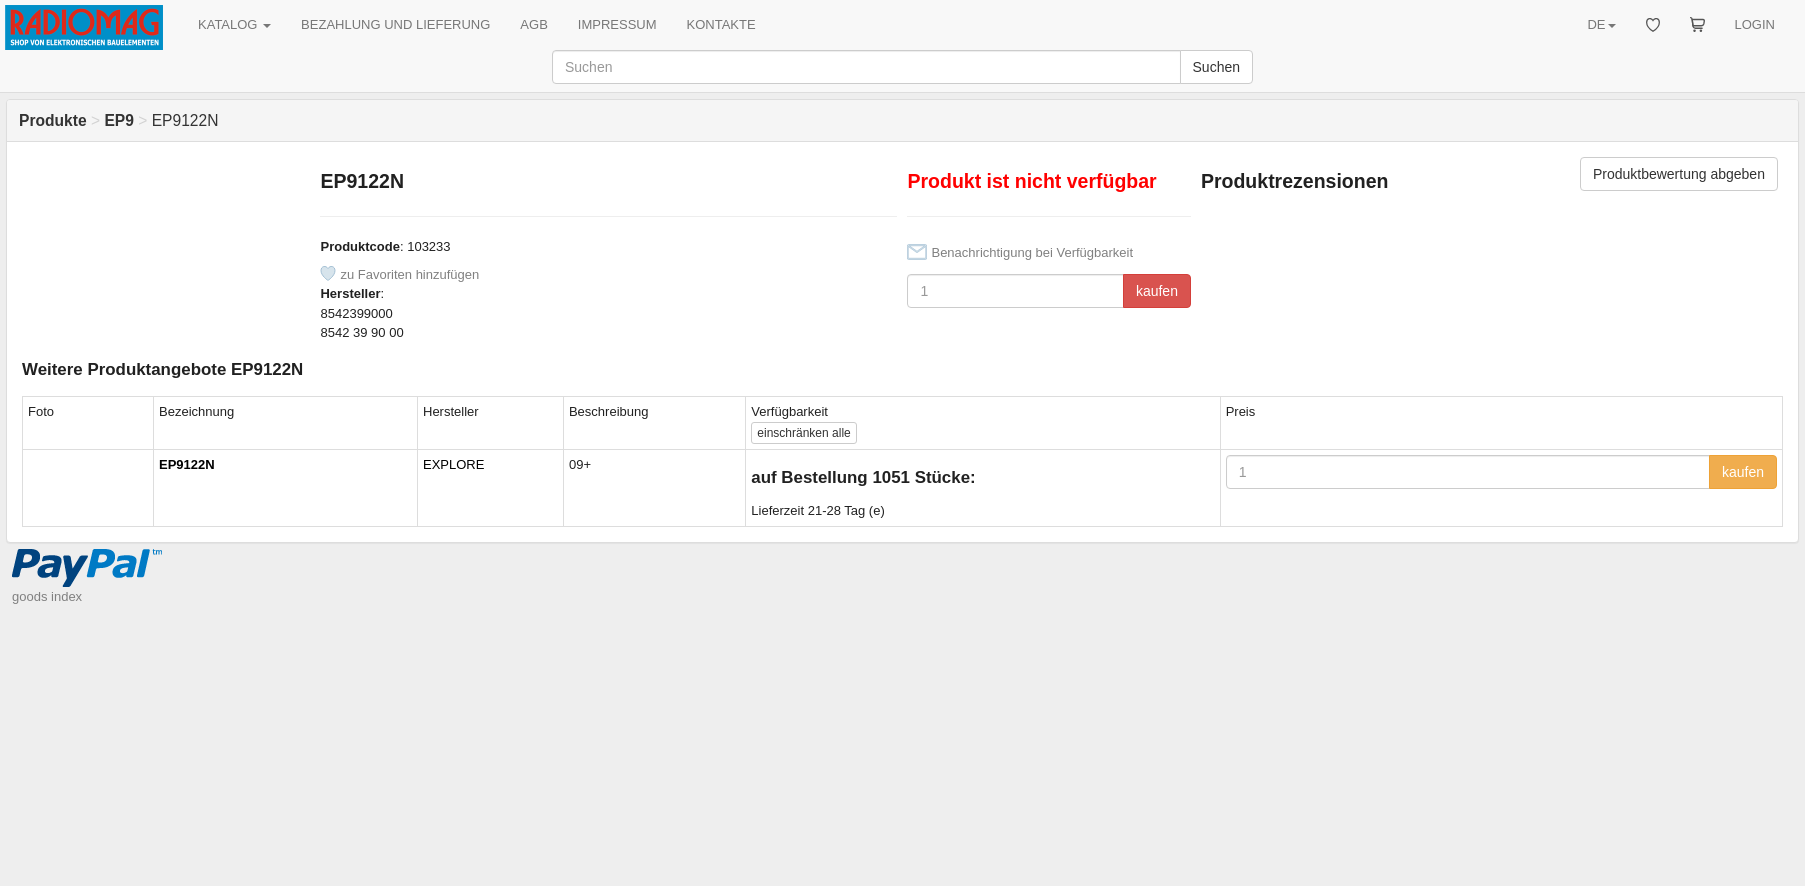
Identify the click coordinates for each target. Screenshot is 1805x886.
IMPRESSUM (617, 24)
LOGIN (1755, 24)
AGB (533, 24)
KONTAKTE (721, 24)
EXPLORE (453, 464)
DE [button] (1601, 24)
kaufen (1157, 291)
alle (803, 433)
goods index (47, 596)
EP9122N (187, 464)
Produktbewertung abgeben (1679, 174)
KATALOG (234, 24)
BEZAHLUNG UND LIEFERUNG (395, 24)
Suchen (1216, 67)
